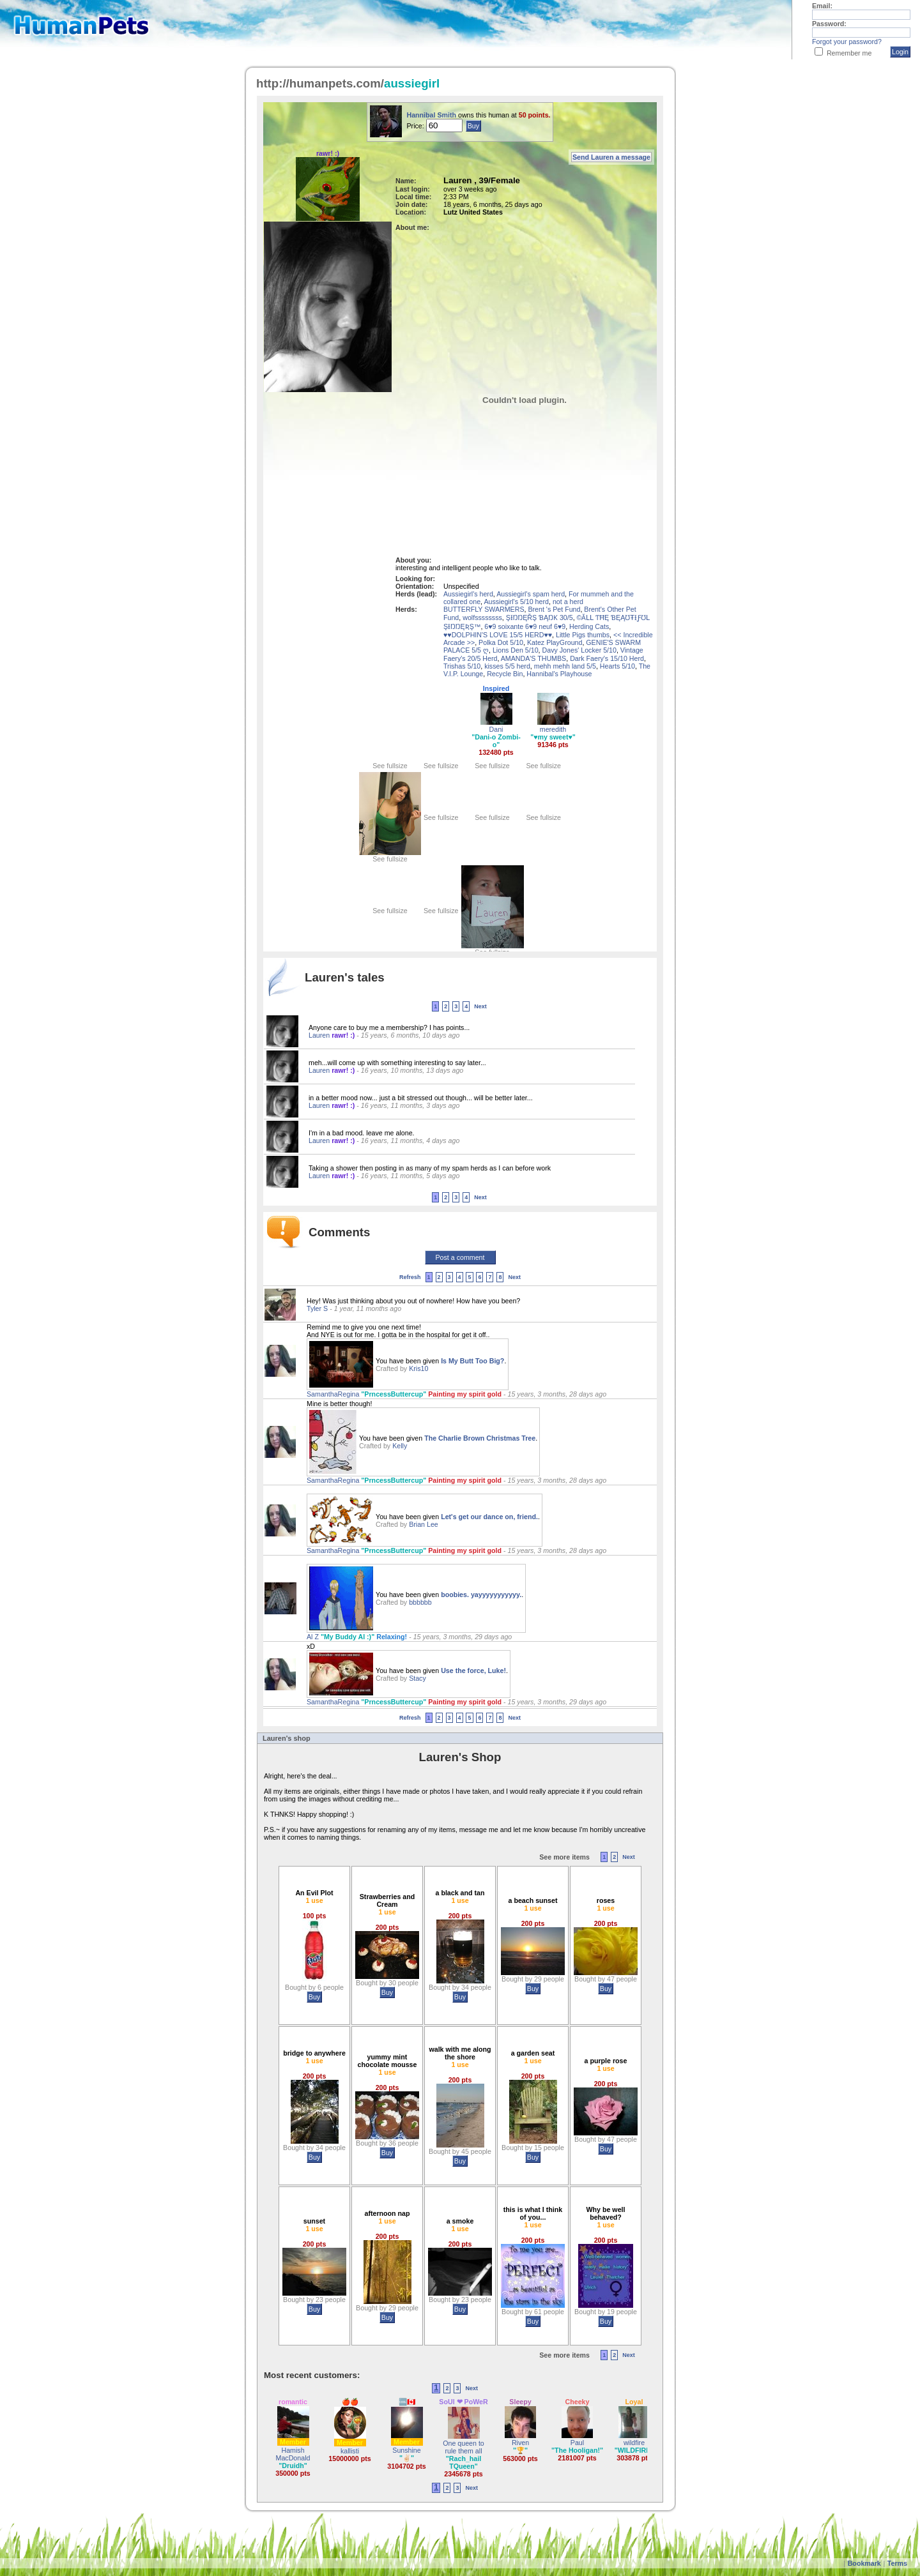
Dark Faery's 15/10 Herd (607, 658)
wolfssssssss (482, 617)
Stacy (417, 1678)
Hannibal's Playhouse (559, 674)
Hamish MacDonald (293, 2454)
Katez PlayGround (554, 642)
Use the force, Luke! (473, 1670)
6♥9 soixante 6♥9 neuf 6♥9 (524, 626)
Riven (520, 2442)
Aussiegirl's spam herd (530, 594)
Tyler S (318, 1308)
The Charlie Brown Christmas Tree (479, 1438)
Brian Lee (423, 1524)
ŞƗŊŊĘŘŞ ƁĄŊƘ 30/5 (539, 617)
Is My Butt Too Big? (472, 1361)
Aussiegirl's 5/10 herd (516, 601)
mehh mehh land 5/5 (565, 666)
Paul (577, 2442)
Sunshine (406, 2450)
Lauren (320, 1035)
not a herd (568, 601)
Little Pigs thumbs (583, 635)
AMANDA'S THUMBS (534, 658)
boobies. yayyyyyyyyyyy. (481, 1594)
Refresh (410, 1277)
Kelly (399, 1446)
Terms (897, 2563)
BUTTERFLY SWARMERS (484, 609)
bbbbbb (420, 1602)
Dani (496, 729)
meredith (553, 729)
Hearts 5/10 (617, 666)
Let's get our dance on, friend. (489, 1516)
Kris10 (418, 1368)
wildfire (634, 2442)
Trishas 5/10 (461, 666)
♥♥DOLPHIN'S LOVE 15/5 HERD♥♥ (497, 635)
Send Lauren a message (611, 157)
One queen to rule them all (463, 2447)
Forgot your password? (847, 41)
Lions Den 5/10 (516, 650)
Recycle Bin (505, 674)
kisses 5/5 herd (507, 666)
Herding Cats (589, 626)
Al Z (314, 1636)
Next (480, 1006)
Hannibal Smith (432, 115)
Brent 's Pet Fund (554, 609)
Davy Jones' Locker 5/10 (579, 650)
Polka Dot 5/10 (501, 642)
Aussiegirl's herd (468, 594)
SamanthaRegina (334, 1394)
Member (293, 2442)
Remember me (849, 53)
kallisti (350, 2451)
